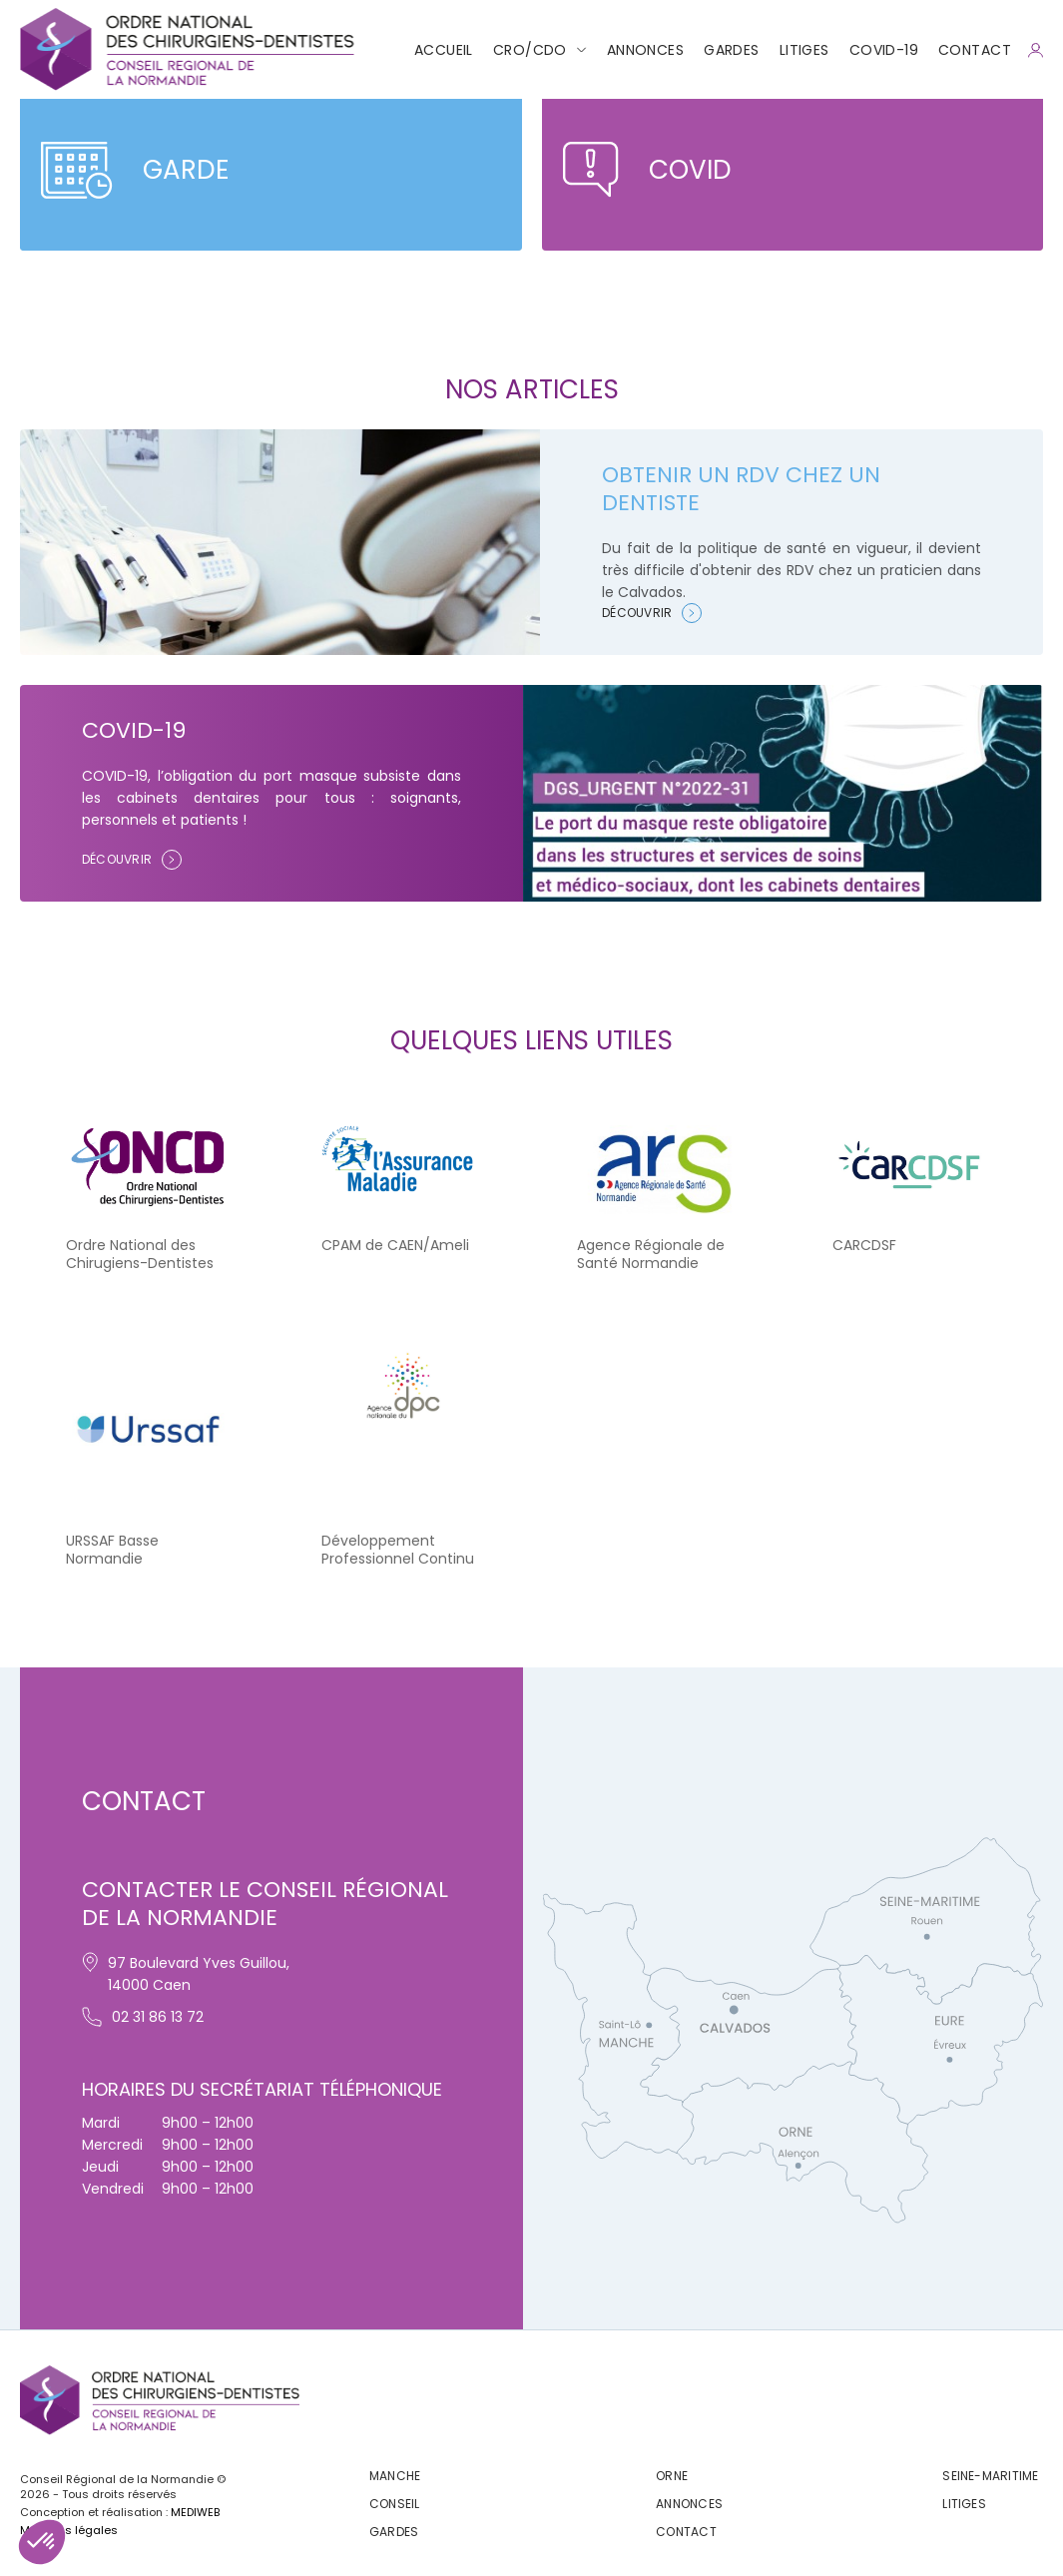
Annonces (645, 50)
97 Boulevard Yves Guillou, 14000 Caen (185, 1973)
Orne (672, 2475)
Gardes (732, 50)
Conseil (394, 2503)
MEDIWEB (195, 2512)
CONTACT (974, 50)
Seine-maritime (990, 2475)
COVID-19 (883, 50)
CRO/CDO (530, 50)
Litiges (804, 50)
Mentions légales (69, 2530)
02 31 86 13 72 (143, 2017)
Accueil (443, 50)
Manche (394, 2475)
